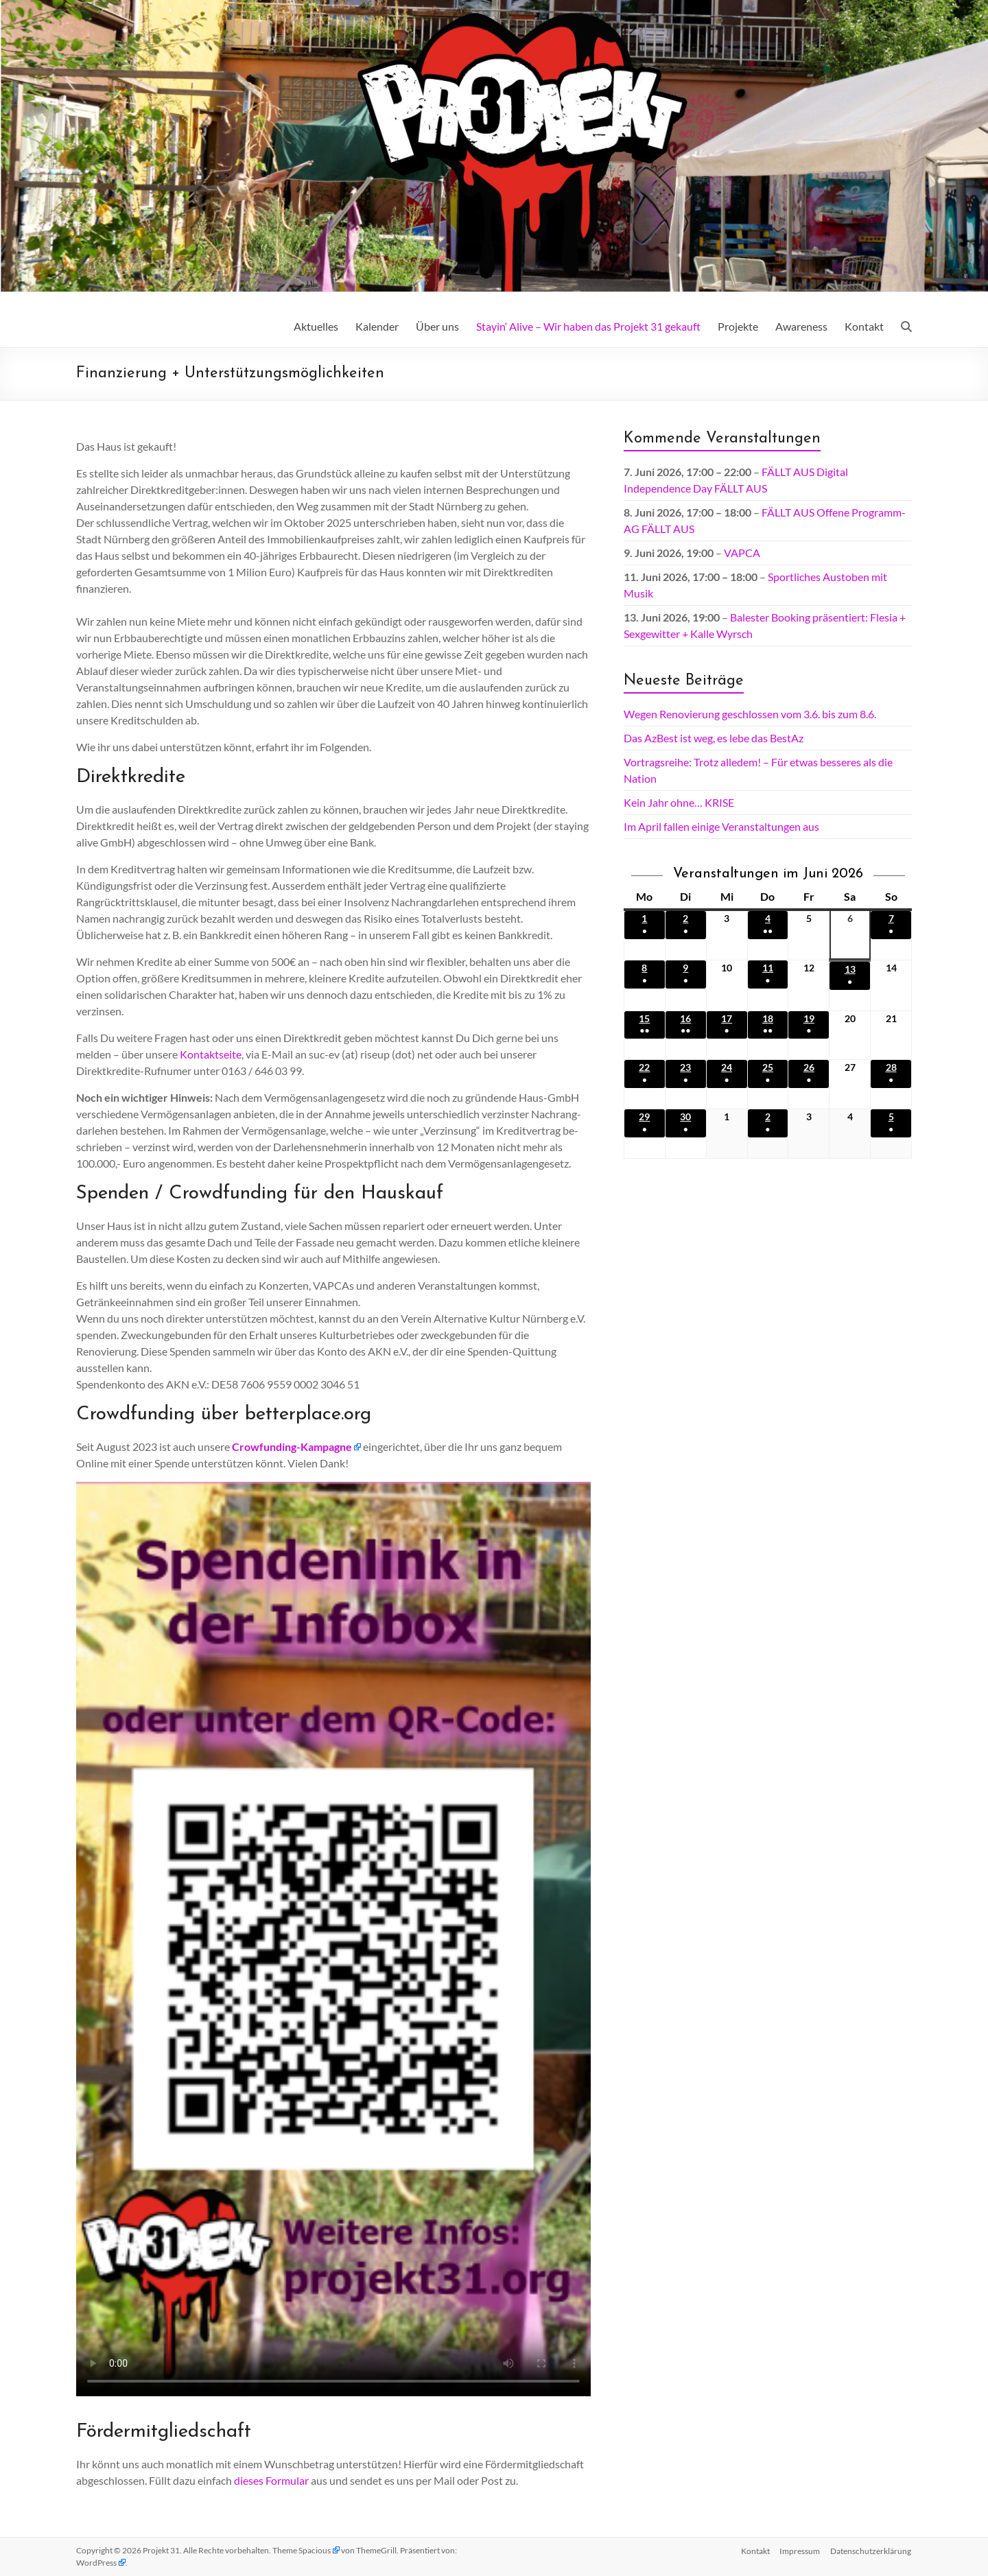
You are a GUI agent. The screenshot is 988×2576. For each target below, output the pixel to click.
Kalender (377, 326)
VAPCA (742, 552)
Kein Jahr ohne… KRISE (679, 802)
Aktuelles (316, 326)
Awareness (801, 326)
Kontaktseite (211, 1054)
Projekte (738, 326)
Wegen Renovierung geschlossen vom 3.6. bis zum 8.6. (750, 713)
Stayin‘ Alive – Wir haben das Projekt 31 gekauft (588, 326)
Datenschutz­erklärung (871, 2550)
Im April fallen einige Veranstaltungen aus (721, 826)
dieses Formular (271, 2480)
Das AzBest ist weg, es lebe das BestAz (713, 737)
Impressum (799, 2550)
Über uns (437, 326)
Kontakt (864, 326)
